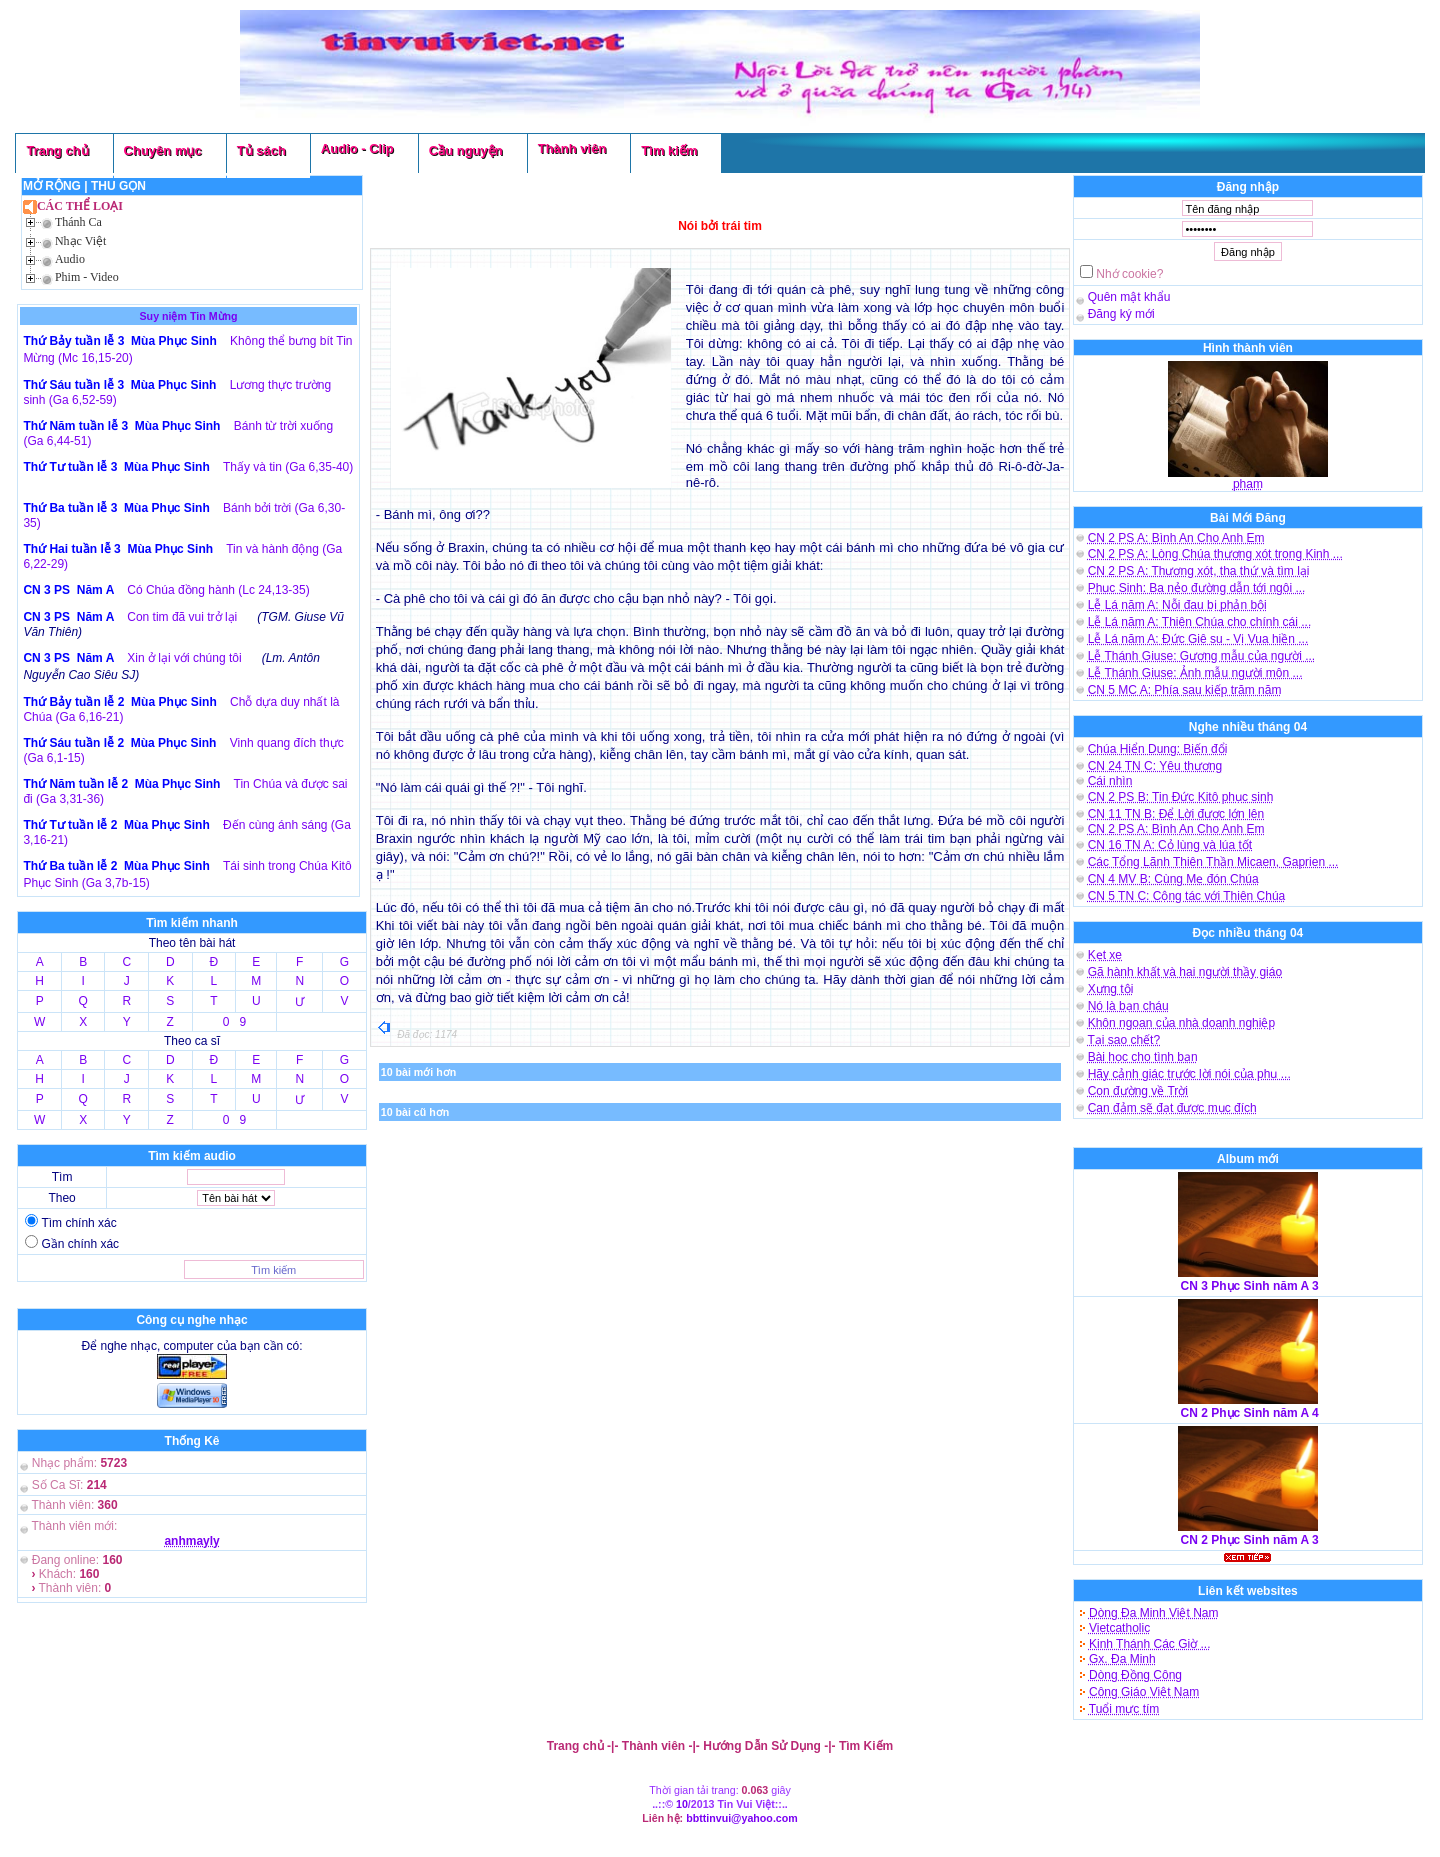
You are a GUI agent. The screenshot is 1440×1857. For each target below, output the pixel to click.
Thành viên (572, 148)
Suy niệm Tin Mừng (189, 316)
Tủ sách (261, 150)
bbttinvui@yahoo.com (742, 1818)
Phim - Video (87, 277)
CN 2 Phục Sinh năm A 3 (1250, 1540)
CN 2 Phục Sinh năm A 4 (1250, 1413)
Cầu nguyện (466, 150)
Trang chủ (57, 150)
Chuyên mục (163, 150)
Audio (70, 259)
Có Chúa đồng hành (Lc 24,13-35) (218, 590)
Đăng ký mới (1121, 314)
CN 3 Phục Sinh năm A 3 (1250, 1286)
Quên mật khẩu (1129, 297)
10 (682, 1804)
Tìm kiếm (669, 150)
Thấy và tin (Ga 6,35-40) (288, 467)
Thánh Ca (78, 222)
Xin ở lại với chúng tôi (184, 658)
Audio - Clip (357, 148)
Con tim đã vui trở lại (182, 617)
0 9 (234, 1022)
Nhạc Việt (80, 241)
